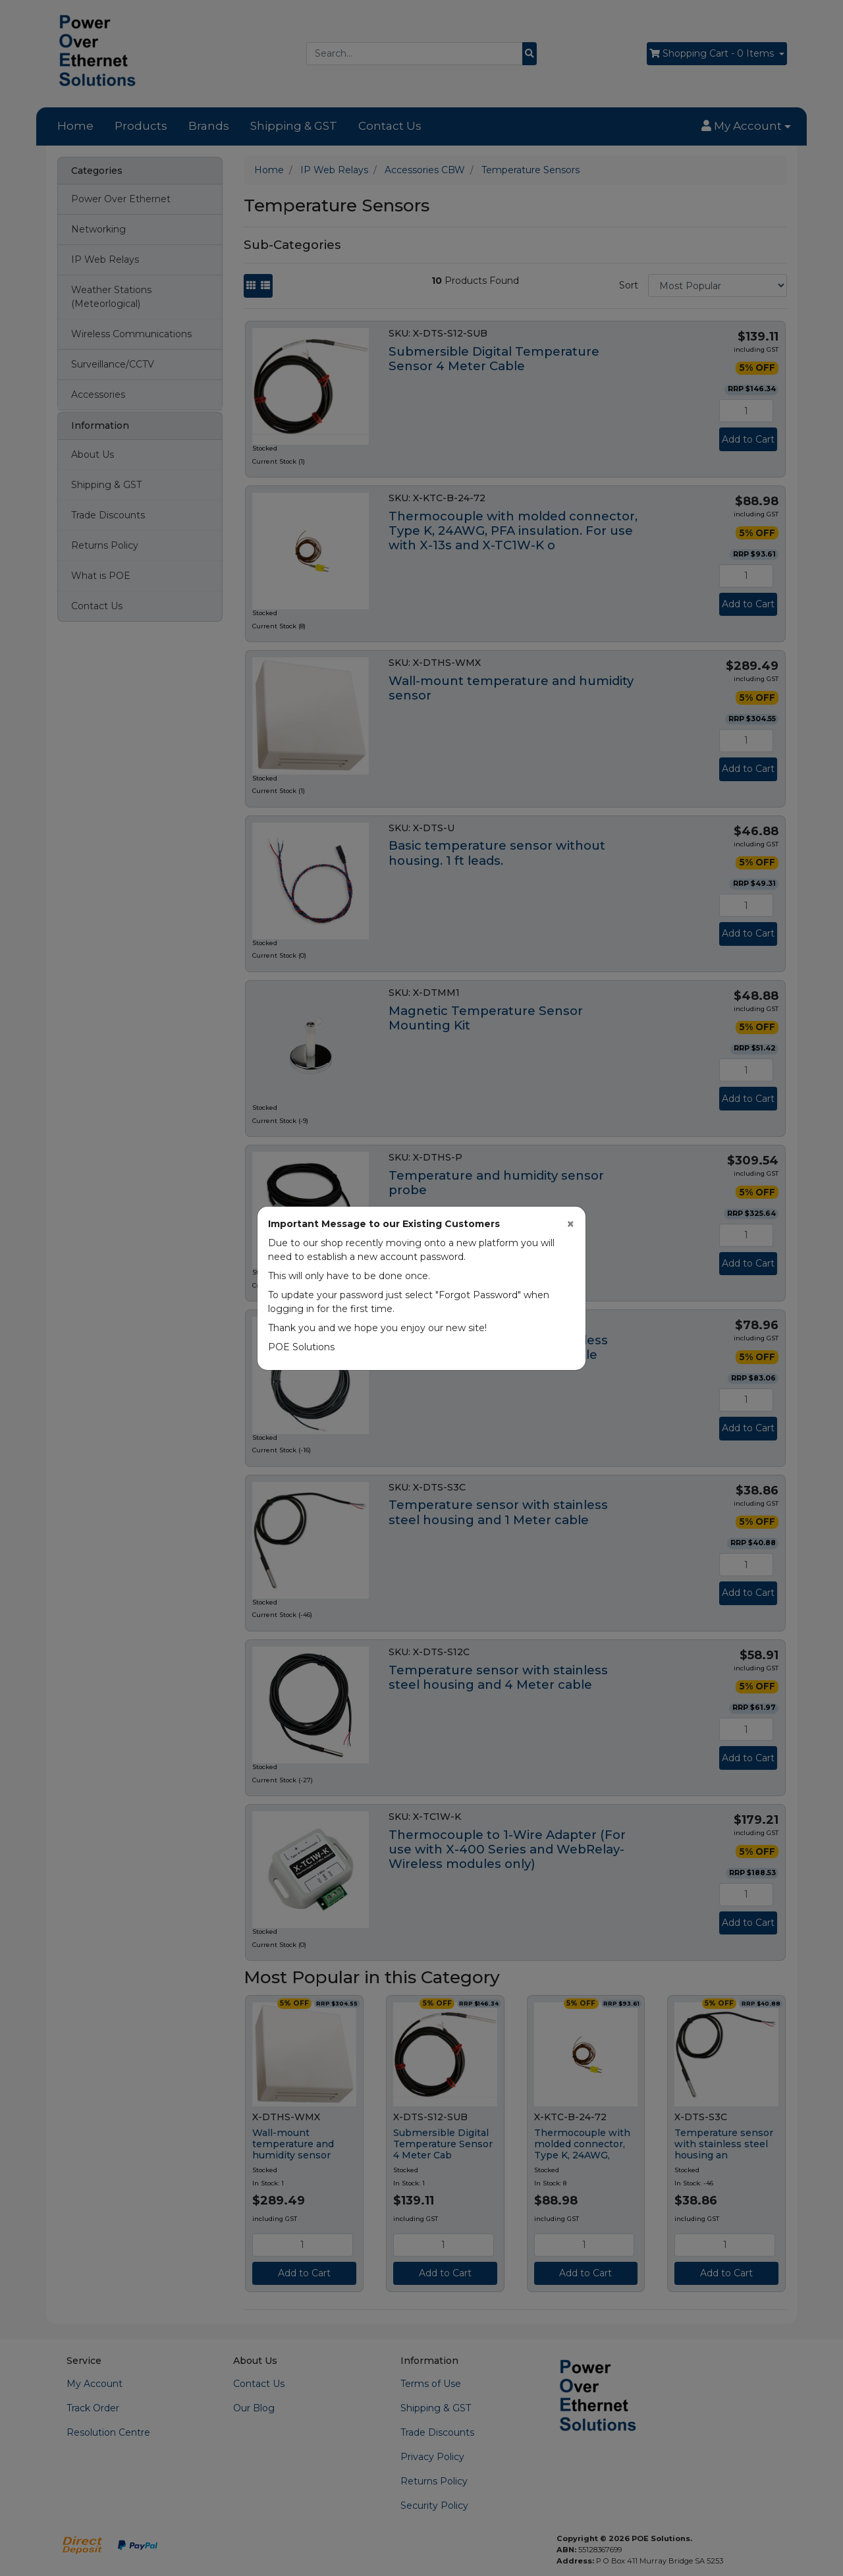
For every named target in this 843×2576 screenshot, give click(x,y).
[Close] (570, 1224)
